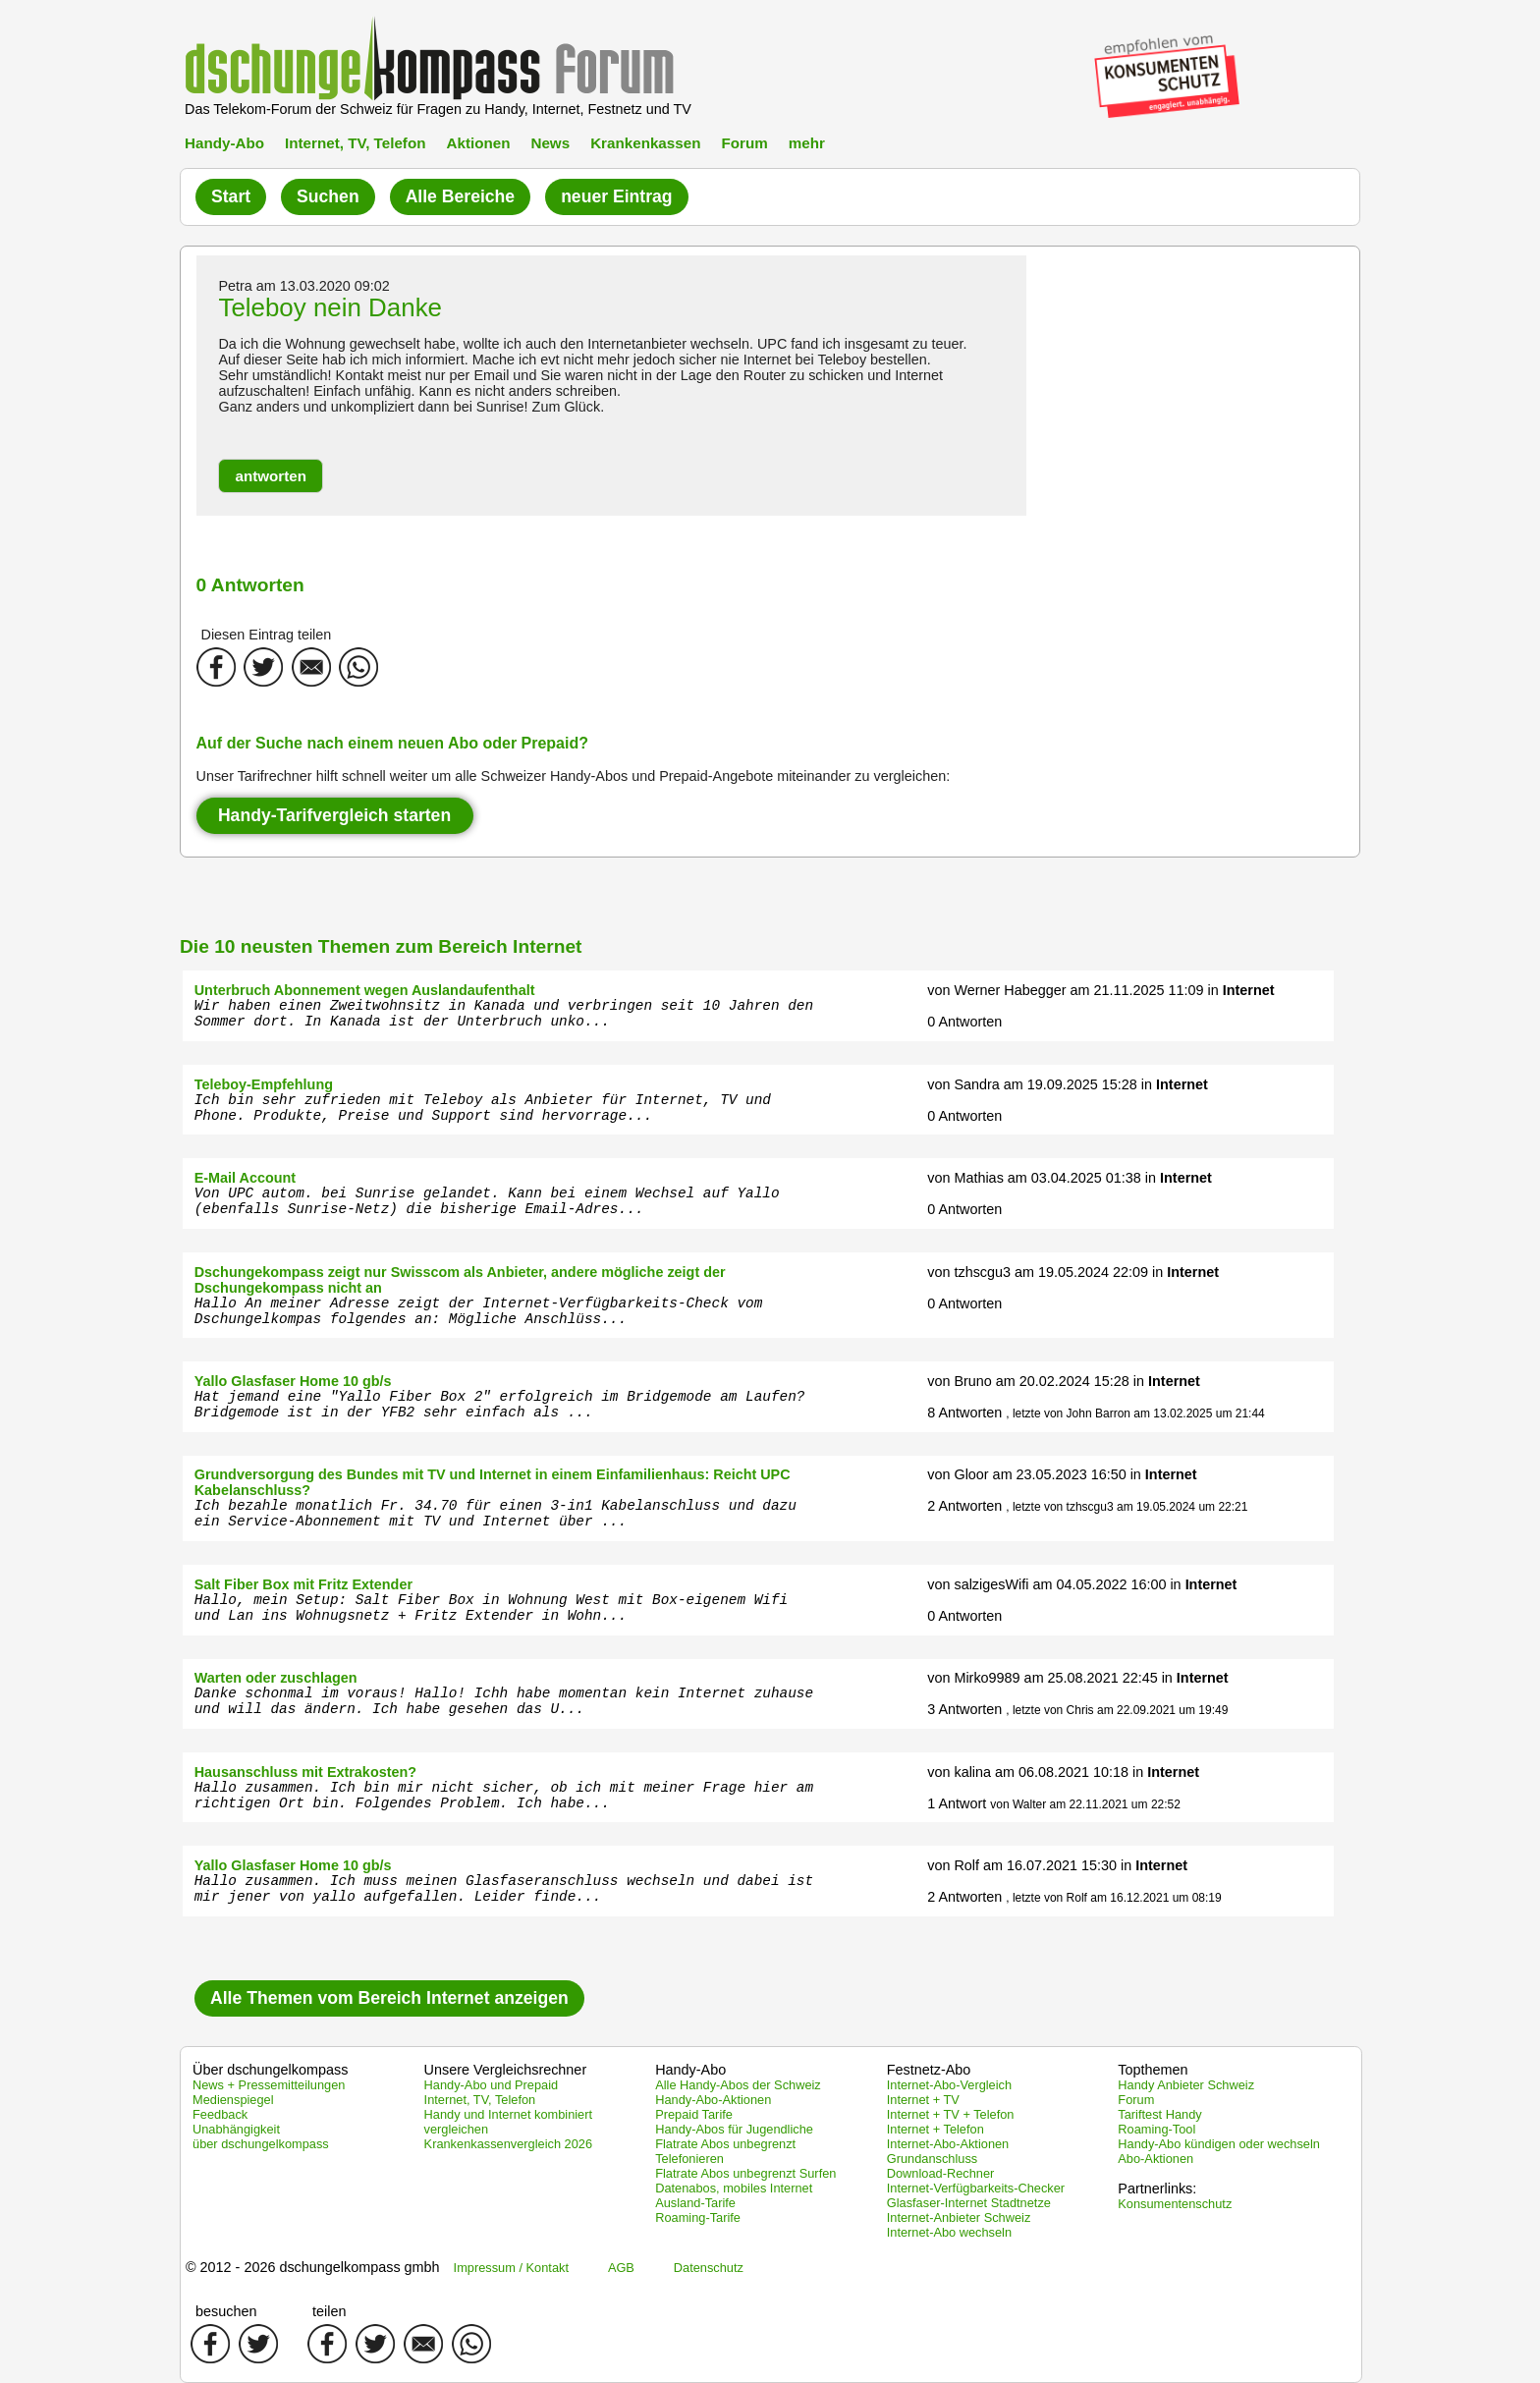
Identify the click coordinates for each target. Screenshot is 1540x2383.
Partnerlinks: (1157, 2188)
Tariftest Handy (1159, 2114)
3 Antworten (964, 1709)
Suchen (328, 196)
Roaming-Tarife (698, 2217)
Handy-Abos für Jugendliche (734, 2129)
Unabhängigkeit (236, 2129)
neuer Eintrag (616, 196)
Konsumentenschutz (1175, 2203)
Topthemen (1152, 2070)
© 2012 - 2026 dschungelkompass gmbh (313, 2267)
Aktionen (478, 143)
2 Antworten (964, 1506)
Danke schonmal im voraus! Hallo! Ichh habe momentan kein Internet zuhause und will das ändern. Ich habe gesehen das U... (503, 1701)
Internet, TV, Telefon (355, 143)
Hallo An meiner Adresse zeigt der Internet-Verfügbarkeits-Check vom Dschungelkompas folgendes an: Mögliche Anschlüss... (478, 1311)
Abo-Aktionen (1155, 2158)
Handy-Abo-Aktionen (713, 2099)
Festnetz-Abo (929, 2070)
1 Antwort (956, 1803)
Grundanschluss (932, 2158)
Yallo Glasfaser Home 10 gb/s (293, 1381)
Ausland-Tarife (695, 2202)
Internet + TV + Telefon (951, 2114)
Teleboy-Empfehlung (263, 1084)
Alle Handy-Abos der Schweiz (738, 2085)
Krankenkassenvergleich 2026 (508, 2143)
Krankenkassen (645, 143)
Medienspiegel (233, 2099)
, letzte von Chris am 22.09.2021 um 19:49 (1117, 1710)
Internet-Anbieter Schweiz (959, 2217)
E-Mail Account (245, 1178)
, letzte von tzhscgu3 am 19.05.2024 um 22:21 (1126, 1507)
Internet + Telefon (935, 2129)
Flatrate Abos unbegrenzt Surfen (745, 2173)
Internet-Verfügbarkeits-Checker (976, 2188)
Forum (744, 143)
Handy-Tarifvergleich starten (334, 815)
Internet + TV (923, 2099)
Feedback (220, 2114)
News (550, 143)
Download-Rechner (941, 2173)
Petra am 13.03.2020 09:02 (303, 286)
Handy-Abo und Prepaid (491, 2085)
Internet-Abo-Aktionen (948, 2143)
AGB (621, 2267)
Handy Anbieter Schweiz (1186, 2085)
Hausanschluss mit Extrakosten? (305, 1772)
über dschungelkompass (260, 2143)
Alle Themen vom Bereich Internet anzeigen (389, 1998)
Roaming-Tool (1156, 2129)
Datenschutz (708, 2267)
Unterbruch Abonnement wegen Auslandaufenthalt (364, 990)
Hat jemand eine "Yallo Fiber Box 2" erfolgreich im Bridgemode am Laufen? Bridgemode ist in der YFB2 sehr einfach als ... (499, 1404)
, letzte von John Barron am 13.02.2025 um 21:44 (1135, 1413)
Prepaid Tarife (694, 2114)
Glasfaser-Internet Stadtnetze (969, 2202)
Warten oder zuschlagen (276, 1678)
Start (230, 196)
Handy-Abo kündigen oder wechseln (1219, 2143)
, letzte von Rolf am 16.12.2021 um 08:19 (1113, 1898)
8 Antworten (964, 1412)
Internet (1249, 990)
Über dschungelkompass (270, 2070)
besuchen (225, 2311)
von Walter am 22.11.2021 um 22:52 (1085, 1804)
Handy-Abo (224, 143)
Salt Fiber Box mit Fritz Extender (303, 1584)
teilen (329, 2311)
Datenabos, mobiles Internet (733, 2188)
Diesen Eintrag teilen (266, 634)
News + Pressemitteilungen (268, 2085)
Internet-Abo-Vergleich (949, 2085)
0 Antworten (964, 1021)
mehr (807, 143)
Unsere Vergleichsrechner (505, 2070)
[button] (270, 476)
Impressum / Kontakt (511, 2267)
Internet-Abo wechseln (949, 2232)
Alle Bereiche (460, 196)
